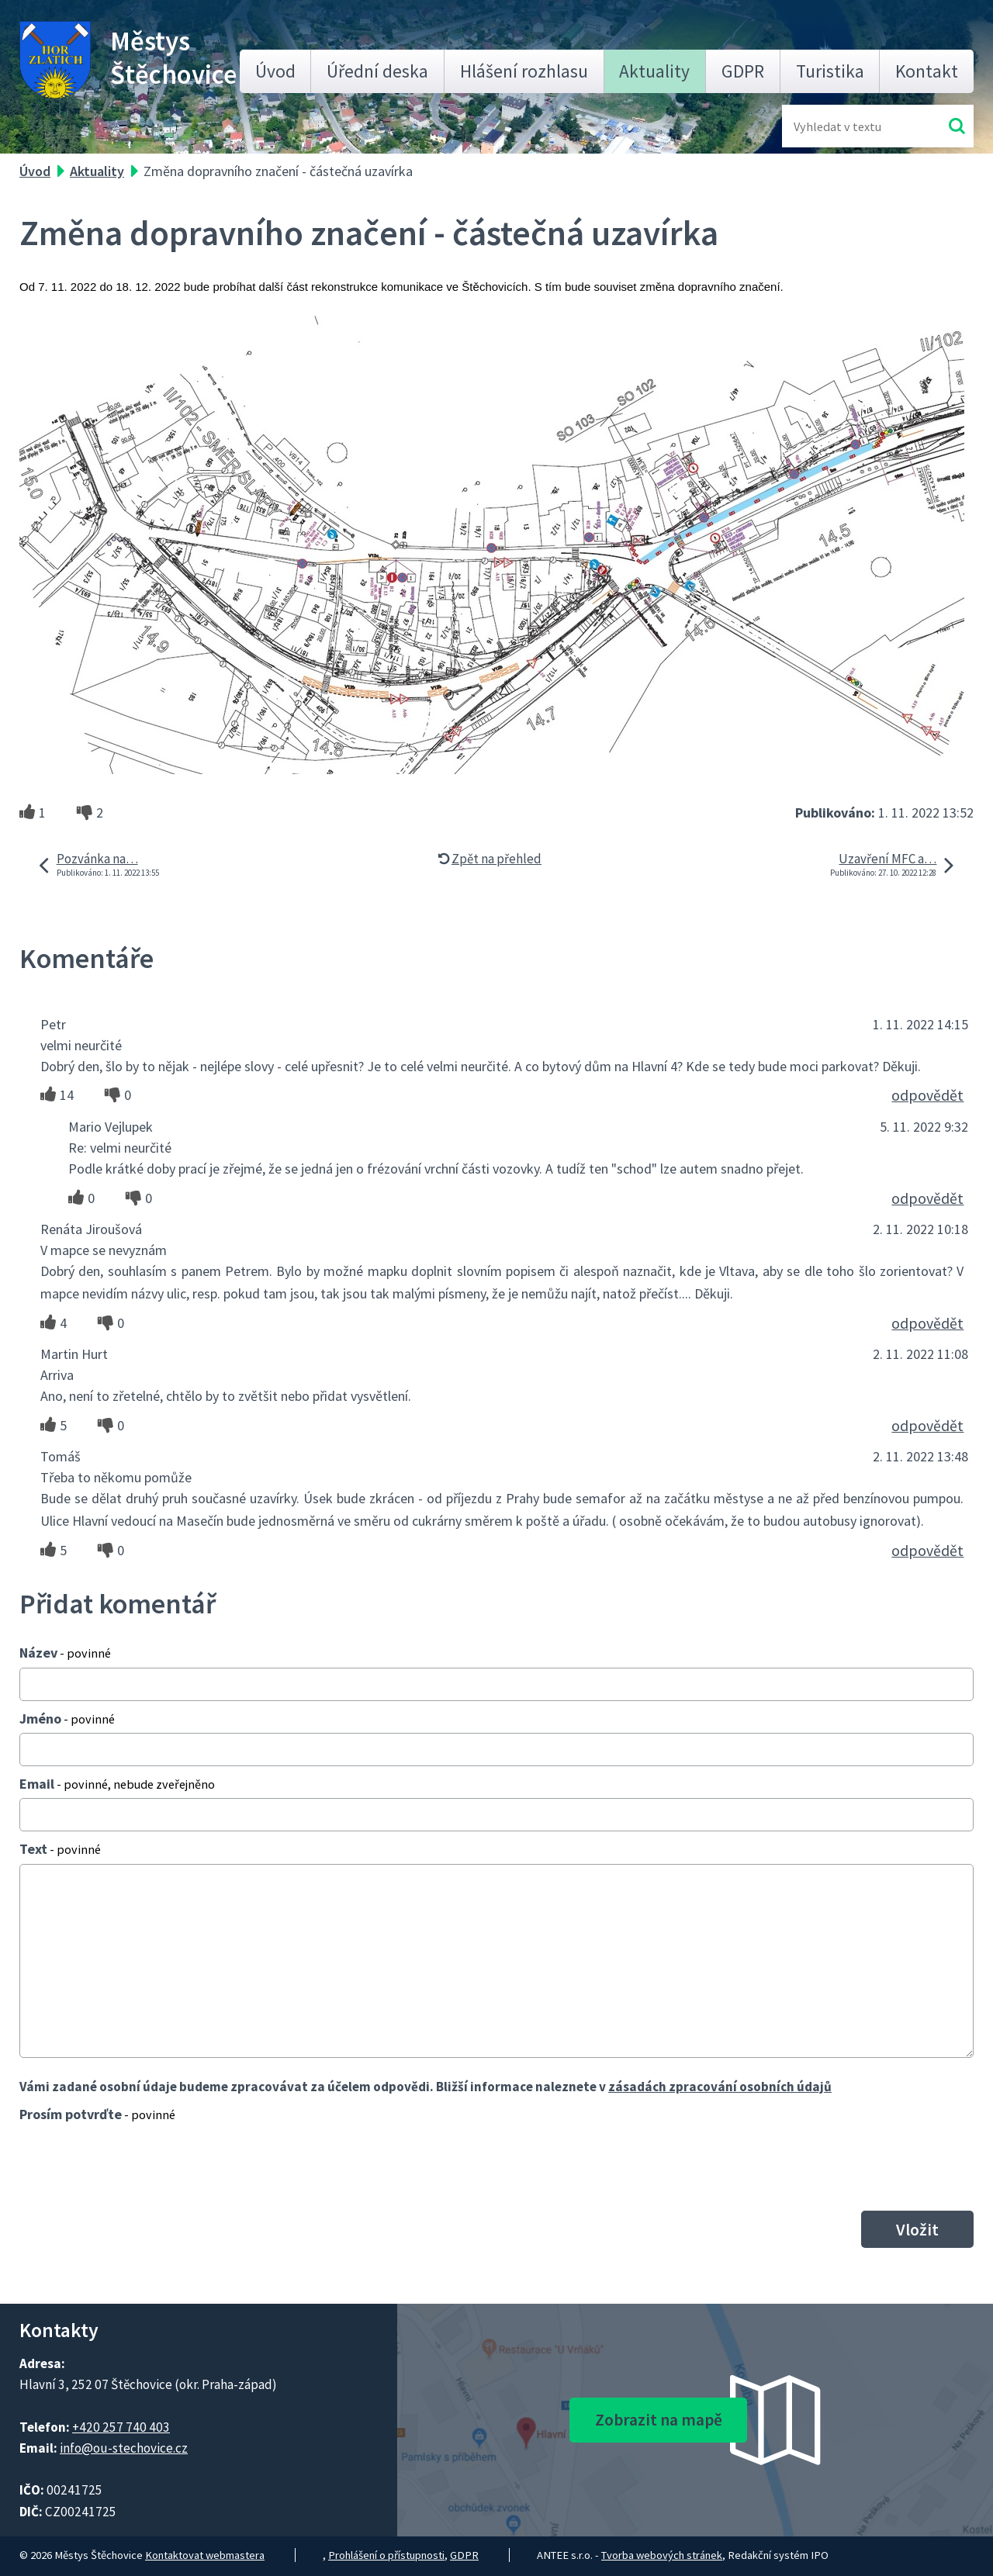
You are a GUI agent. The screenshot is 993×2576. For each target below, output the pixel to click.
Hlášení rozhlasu (524, 71)
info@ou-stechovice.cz (124, 2448)
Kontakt (926, 71)
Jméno (67, 1718)
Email (117, 1784)
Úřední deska (377, 71)
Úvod (275, 71)
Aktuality (654, 71)
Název (65, 1652)
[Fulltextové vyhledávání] (844, 126)
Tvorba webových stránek (661, 2555)
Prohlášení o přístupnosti (386, 2555)
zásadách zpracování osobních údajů (720, 2086)
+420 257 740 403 (121, 2427)
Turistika (830, 71)
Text (60, 1849)
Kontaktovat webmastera (205, 2555)
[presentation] (137, 2166)
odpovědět (927, 1095)
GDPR (742, 71)
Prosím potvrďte (97, 2114)
